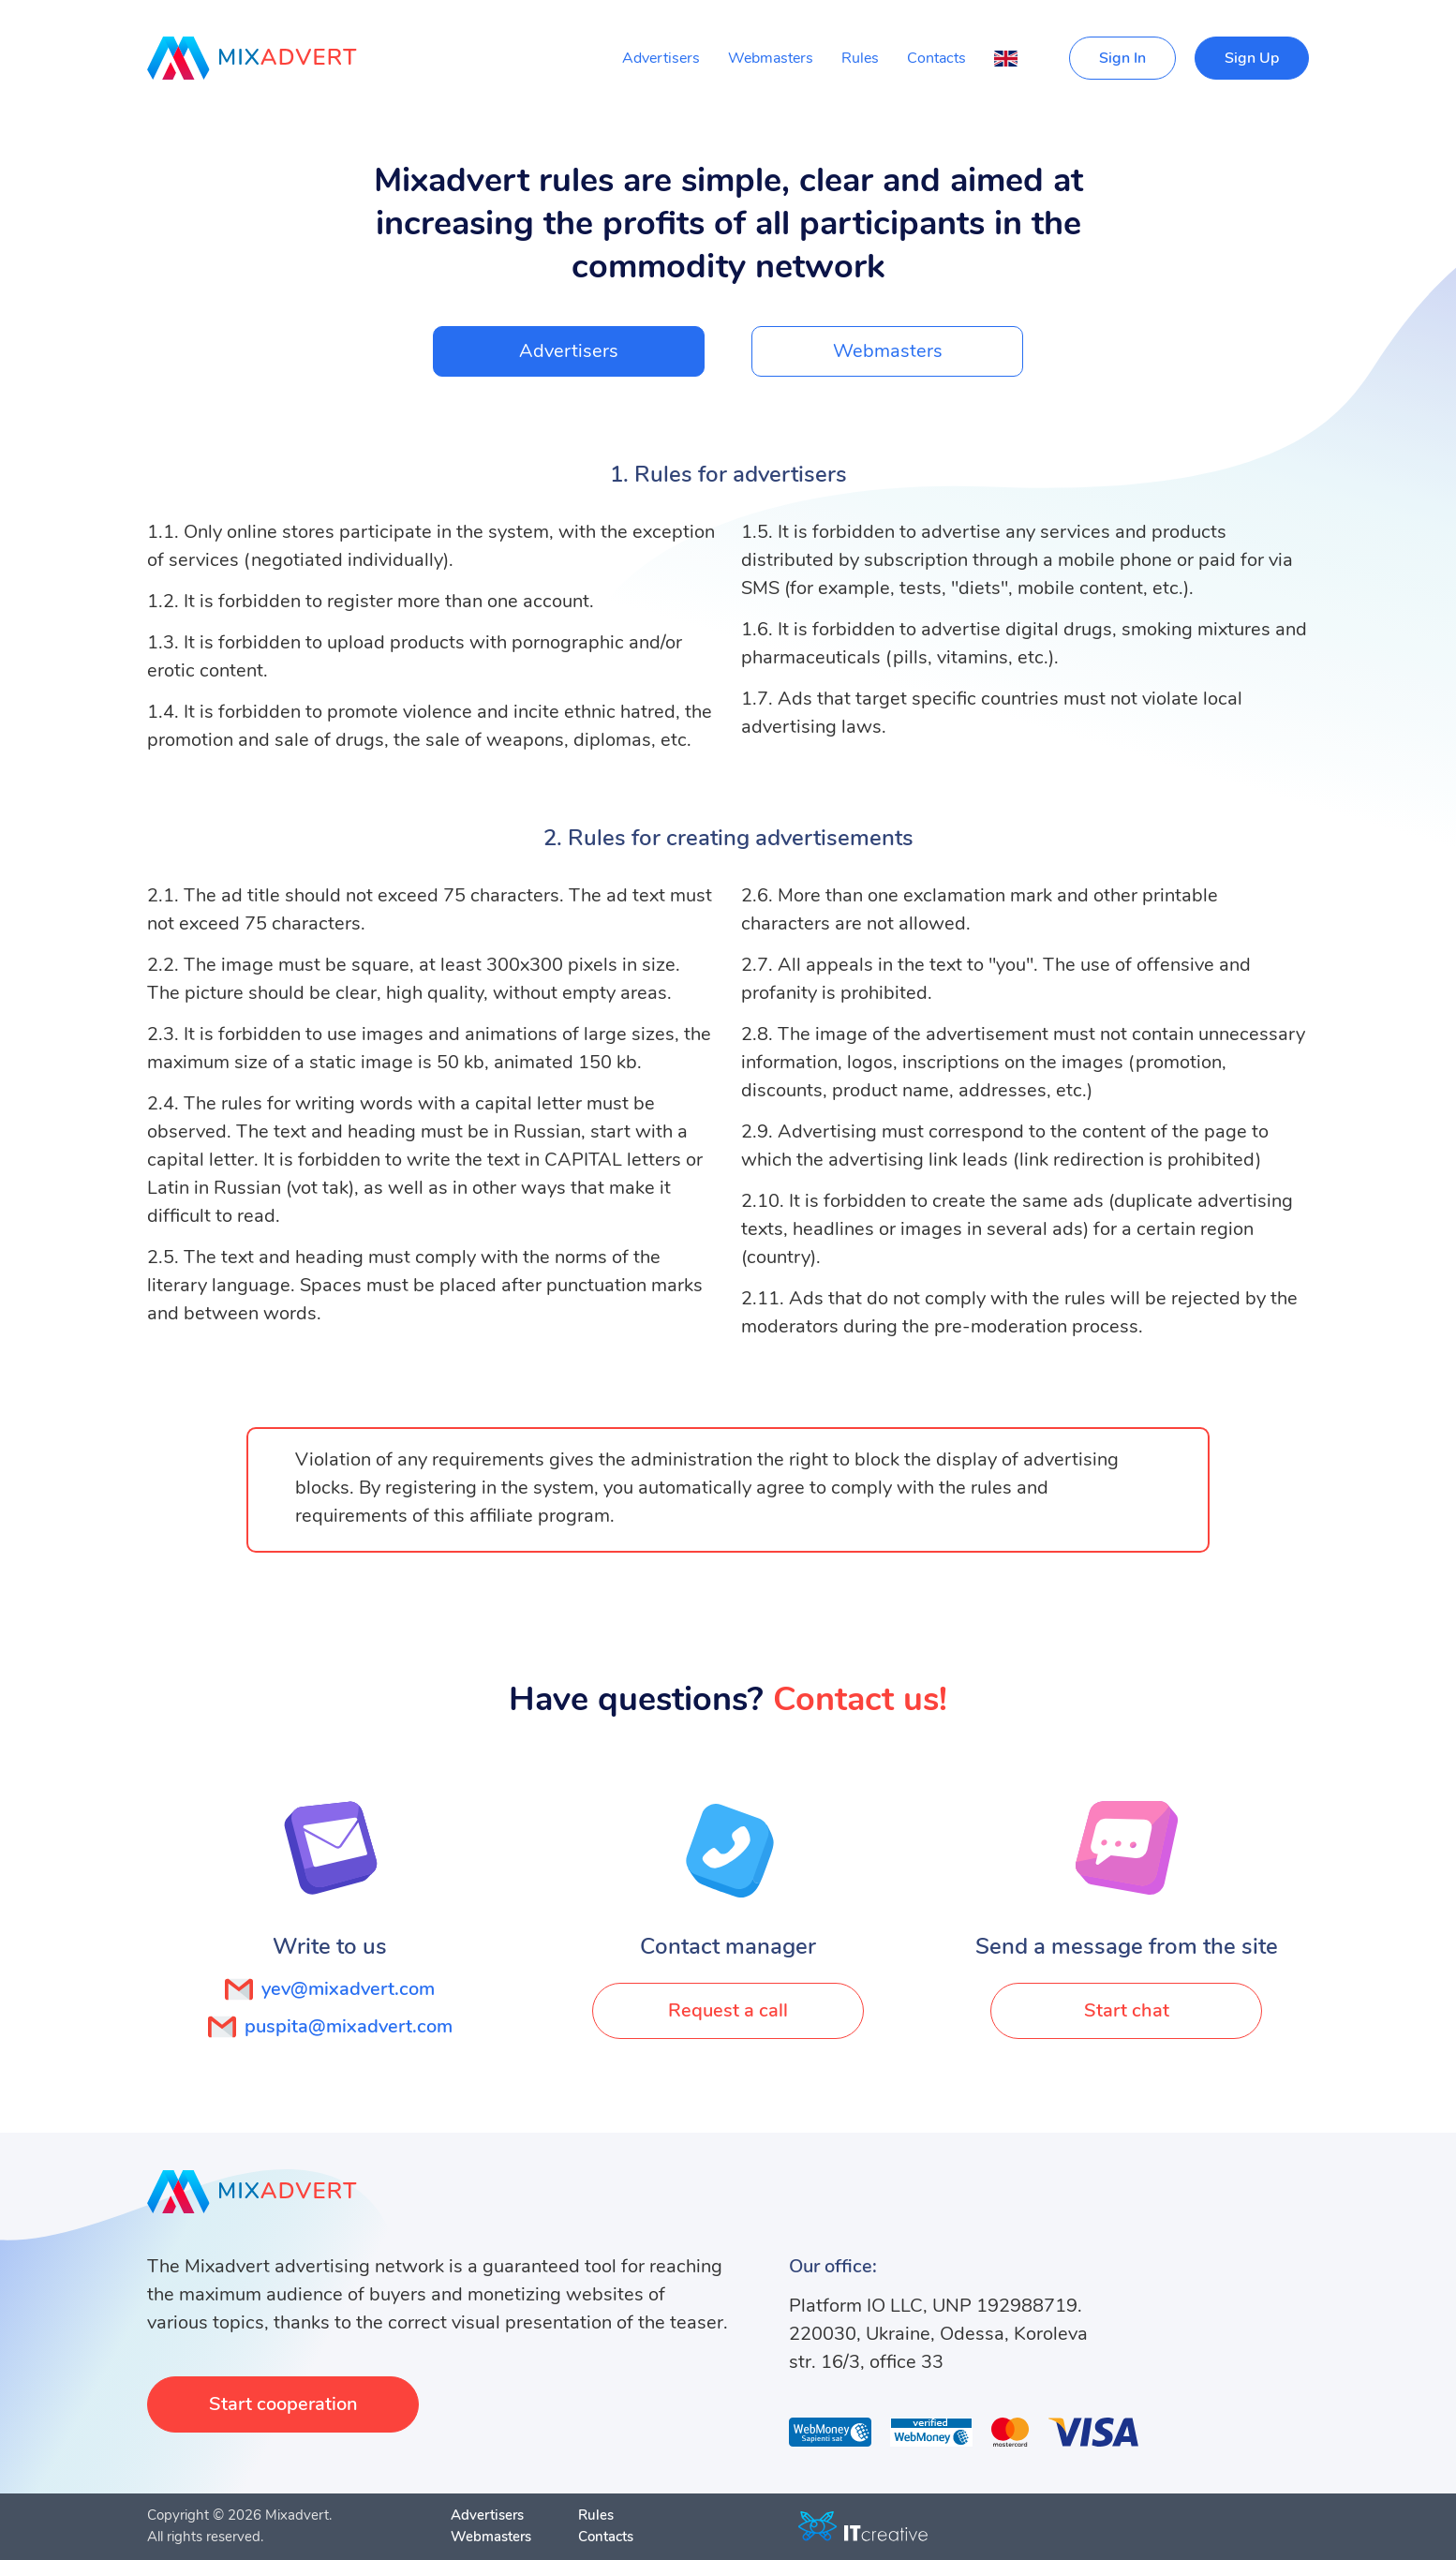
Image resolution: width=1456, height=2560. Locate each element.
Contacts (936, 58)
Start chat (1126, 2010)
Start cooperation (283, 2404)
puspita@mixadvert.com (330, 2027)
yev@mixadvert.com (330, 1989)
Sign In (1122, 58)
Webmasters (770, 58)
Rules (860, 58)
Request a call (728, 2010)
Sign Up (1252, 58)
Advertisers (661, 58)
